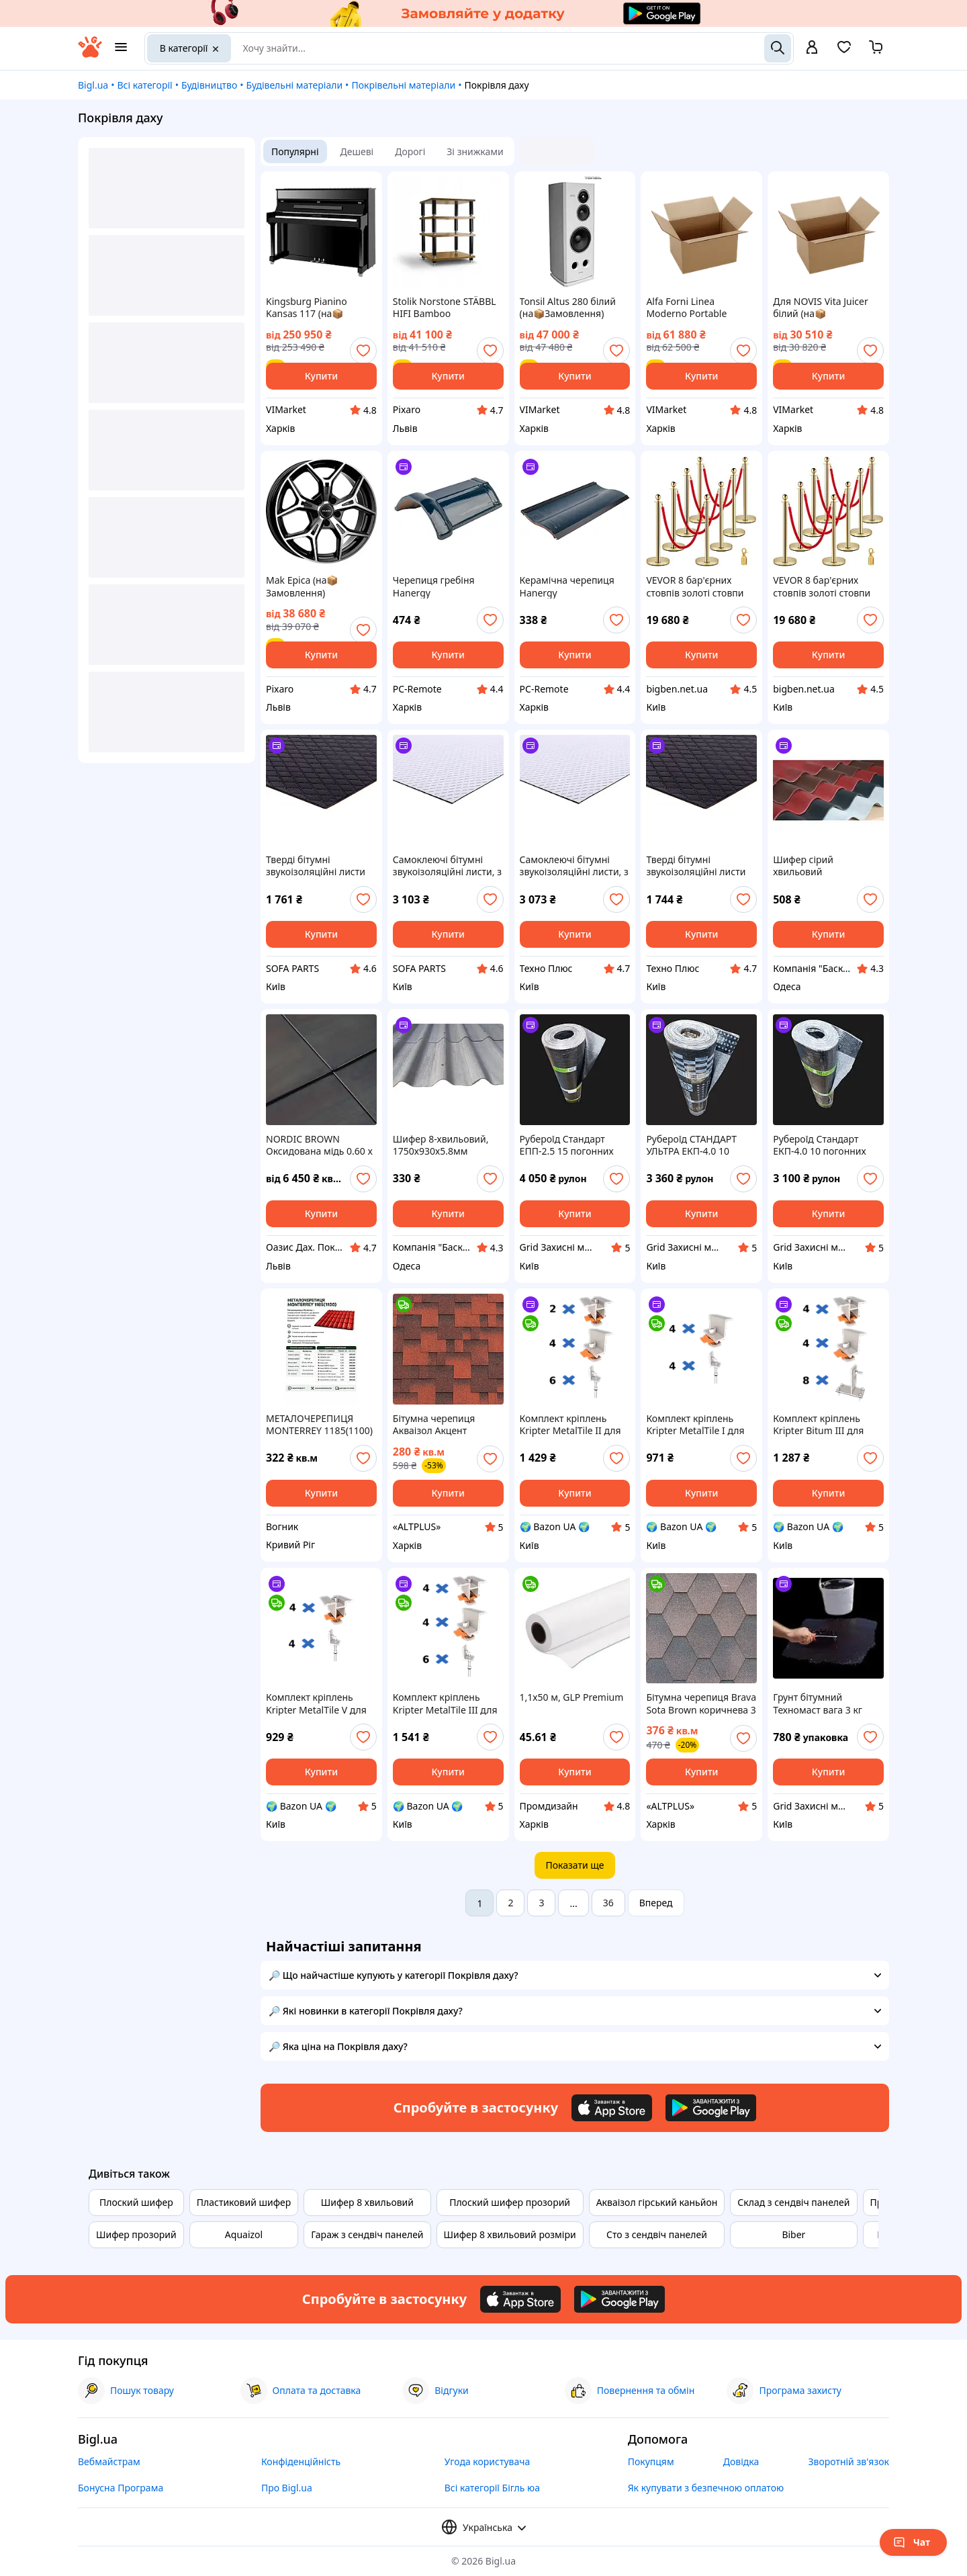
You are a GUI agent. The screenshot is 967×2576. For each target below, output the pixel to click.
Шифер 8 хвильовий (367, 2202)
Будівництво (209, 85)
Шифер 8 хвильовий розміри (510, 2234)
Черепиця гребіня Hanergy (434, 586)
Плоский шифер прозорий (509, 2202)
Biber (793, 2234)
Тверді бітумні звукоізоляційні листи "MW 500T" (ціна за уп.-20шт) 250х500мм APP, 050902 (315, 866)
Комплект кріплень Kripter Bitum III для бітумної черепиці (818, 1425)
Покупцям (651, 2461)
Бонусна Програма (120, 2487)
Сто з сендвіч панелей (656, 2234)
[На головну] (90, 54)
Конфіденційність (300, 2461)
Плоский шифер (136, 2202)
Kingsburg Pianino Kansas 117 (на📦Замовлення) (306, 308)
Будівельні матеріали (294, 85)
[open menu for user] (811, 48)
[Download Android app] (710, 2107)
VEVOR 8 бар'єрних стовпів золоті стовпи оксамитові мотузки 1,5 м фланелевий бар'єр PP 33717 (699, 586)
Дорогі (410, 151)
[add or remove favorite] (363, 350)
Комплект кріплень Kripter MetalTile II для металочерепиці (570, 1425)
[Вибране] (844, 51)
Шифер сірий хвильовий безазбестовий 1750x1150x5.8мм (813, 866)
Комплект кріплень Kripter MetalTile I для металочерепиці (695, 1425)
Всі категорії (144, 85)
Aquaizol (244, 2234)
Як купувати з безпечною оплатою (706, 2487)
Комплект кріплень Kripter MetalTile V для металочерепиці (316, 1703)
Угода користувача (488, 2461)
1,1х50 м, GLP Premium (572, 1697)
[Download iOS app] (611, 2107)
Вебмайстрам (109, 2461)
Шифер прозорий (136, 2234)
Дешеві (357, 151)
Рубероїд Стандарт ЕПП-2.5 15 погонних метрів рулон (567, 1145)
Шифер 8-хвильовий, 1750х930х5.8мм (441, 1145)
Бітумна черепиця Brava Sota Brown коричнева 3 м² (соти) (701, 1703)
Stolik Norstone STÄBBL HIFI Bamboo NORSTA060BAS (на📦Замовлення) (444, 308)
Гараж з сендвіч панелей (367, 2234)
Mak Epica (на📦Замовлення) (302, 586)
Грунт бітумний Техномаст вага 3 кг (817, 1703)
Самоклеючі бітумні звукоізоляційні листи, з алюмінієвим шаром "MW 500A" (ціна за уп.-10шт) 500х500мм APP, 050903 (447, 866)
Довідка (741, 2461)
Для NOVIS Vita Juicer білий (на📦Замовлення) (820, 308)
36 (608, 1902)
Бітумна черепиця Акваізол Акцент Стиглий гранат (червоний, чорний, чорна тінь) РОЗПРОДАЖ (437, 1425)
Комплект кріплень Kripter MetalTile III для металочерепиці (445, 1703)
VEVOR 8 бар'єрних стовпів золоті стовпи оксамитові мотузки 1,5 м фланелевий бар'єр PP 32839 (826, 586)
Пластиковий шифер (244, 2202)
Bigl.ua (93, 85)
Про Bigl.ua (286, 2487)
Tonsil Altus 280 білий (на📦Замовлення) (568, 308)
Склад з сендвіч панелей (793, 2202)
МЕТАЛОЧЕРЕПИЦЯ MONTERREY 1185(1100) (319, 1425)
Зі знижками (475, 151)
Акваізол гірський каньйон (657, 2202)
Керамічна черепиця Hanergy (567, 586)
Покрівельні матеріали (403, 85)
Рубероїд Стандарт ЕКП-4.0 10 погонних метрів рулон (819, 1145)
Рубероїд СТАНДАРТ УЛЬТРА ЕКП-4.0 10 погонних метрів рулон (698, 1145)
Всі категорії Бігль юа (492, 2487)
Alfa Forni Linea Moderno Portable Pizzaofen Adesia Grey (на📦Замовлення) (694, 308)
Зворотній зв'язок (848, 2461)
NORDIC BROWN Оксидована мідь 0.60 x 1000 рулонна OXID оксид (319, 1145)
